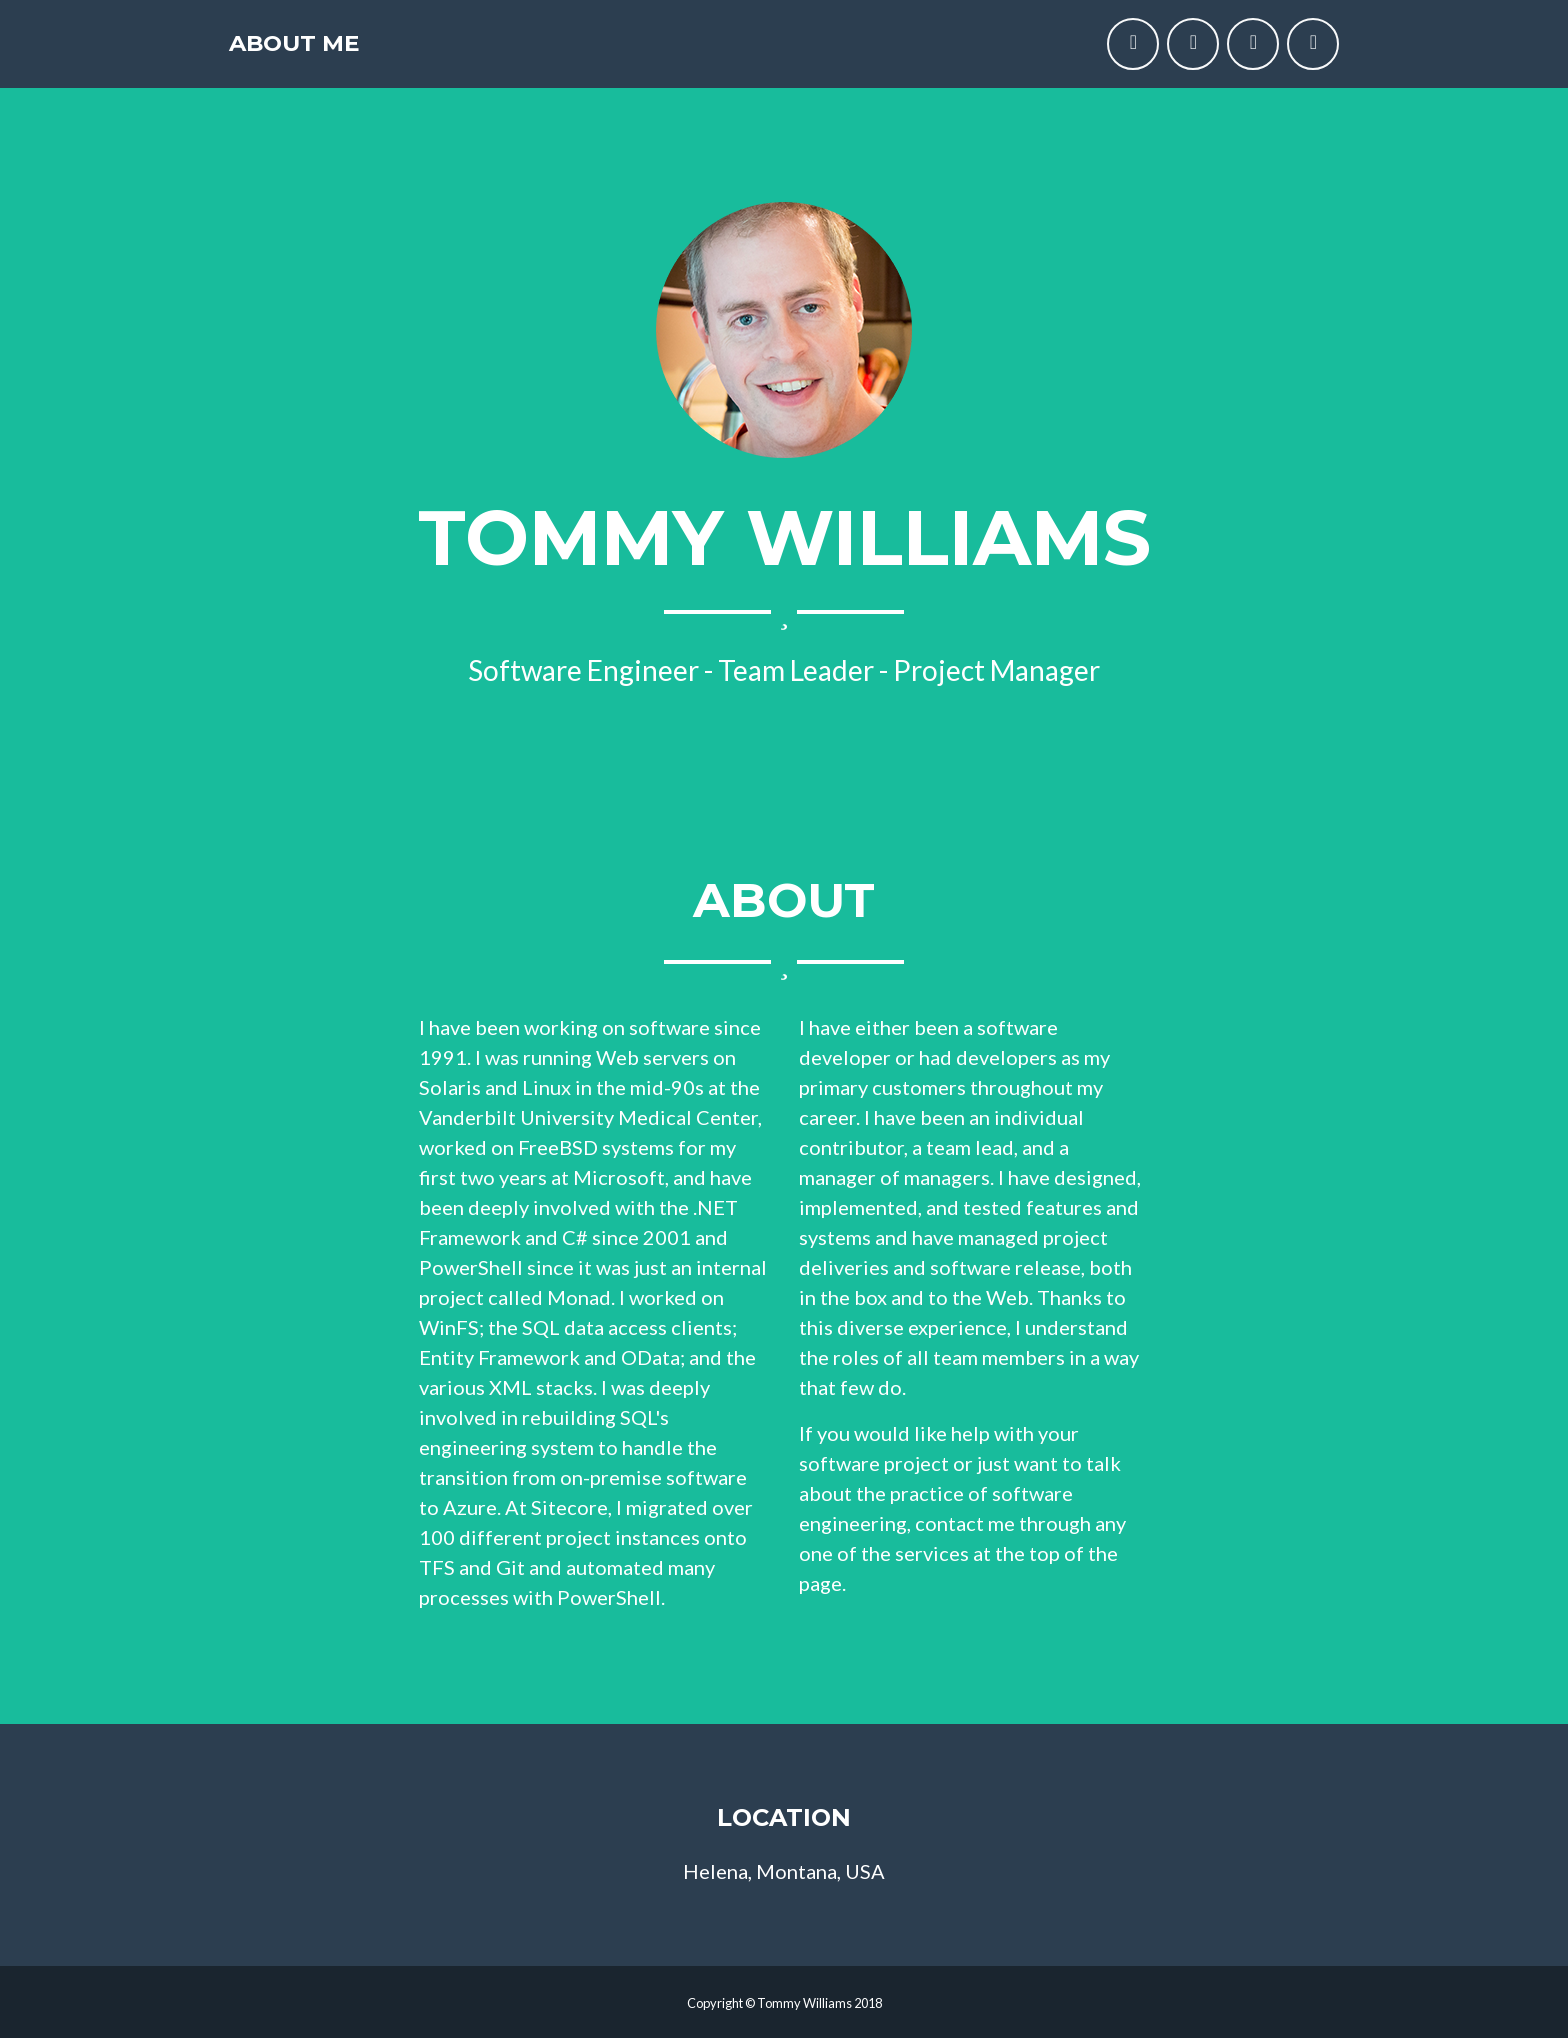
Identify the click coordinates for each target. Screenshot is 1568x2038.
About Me (321, 52)
